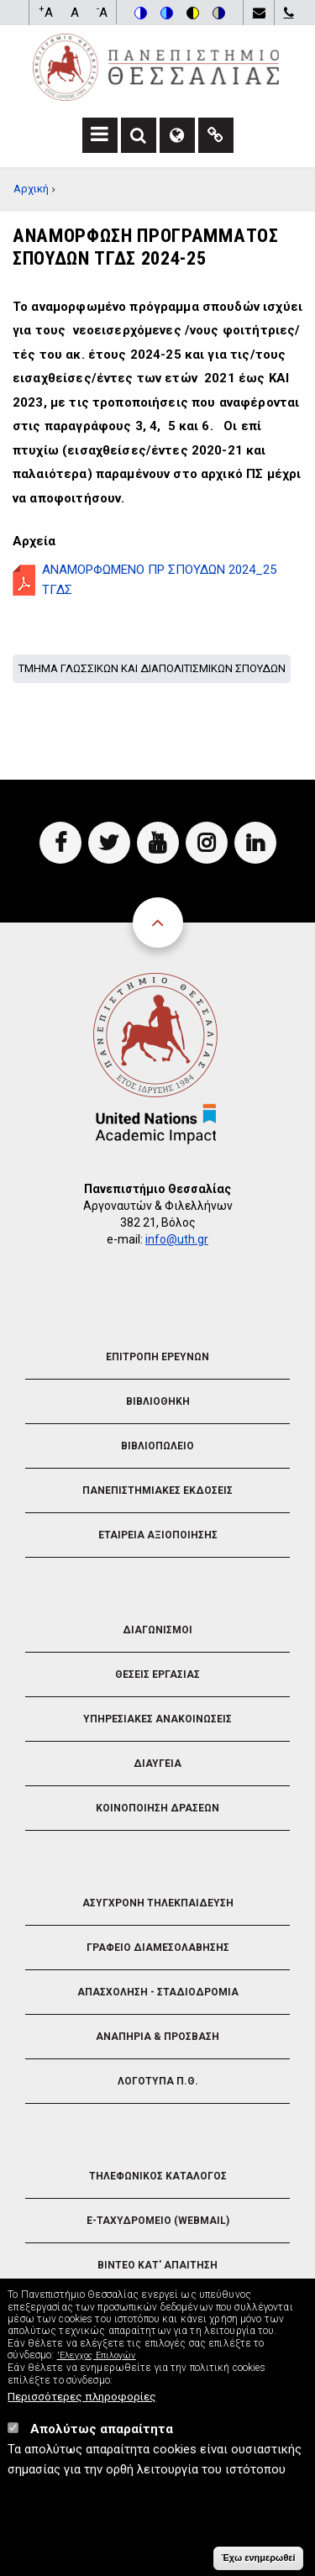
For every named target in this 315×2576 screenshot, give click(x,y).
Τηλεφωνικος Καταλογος (158, 2176)
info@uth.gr (176, 1239)
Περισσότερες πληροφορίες (82, 2406)
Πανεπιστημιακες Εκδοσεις (157, 1490)
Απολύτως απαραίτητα (101, 2439)
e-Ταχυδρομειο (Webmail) (158, 2220)
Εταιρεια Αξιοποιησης (158, 1535)
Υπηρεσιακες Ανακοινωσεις (157, 1719)
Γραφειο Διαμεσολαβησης (158, 1947)
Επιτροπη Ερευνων (157, 1357)
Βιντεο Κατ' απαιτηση (157, 2265)
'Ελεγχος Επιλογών (96, 2366)
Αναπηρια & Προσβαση (157, 2036)
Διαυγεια (157, 1763)
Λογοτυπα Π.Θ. (158, 2081)
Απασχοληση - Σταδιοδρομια (158, 1992)
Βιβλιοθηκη (158, 1401)
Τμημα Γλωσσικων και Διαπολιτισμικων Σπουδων (152, 668)
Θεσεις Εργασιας (157, 1674)
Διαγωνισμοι (157, 1630)
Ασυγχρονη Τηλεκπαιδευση (158, 1903)
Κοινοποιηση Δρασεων (157, 1808)
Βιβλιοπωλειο (157, 1446)
